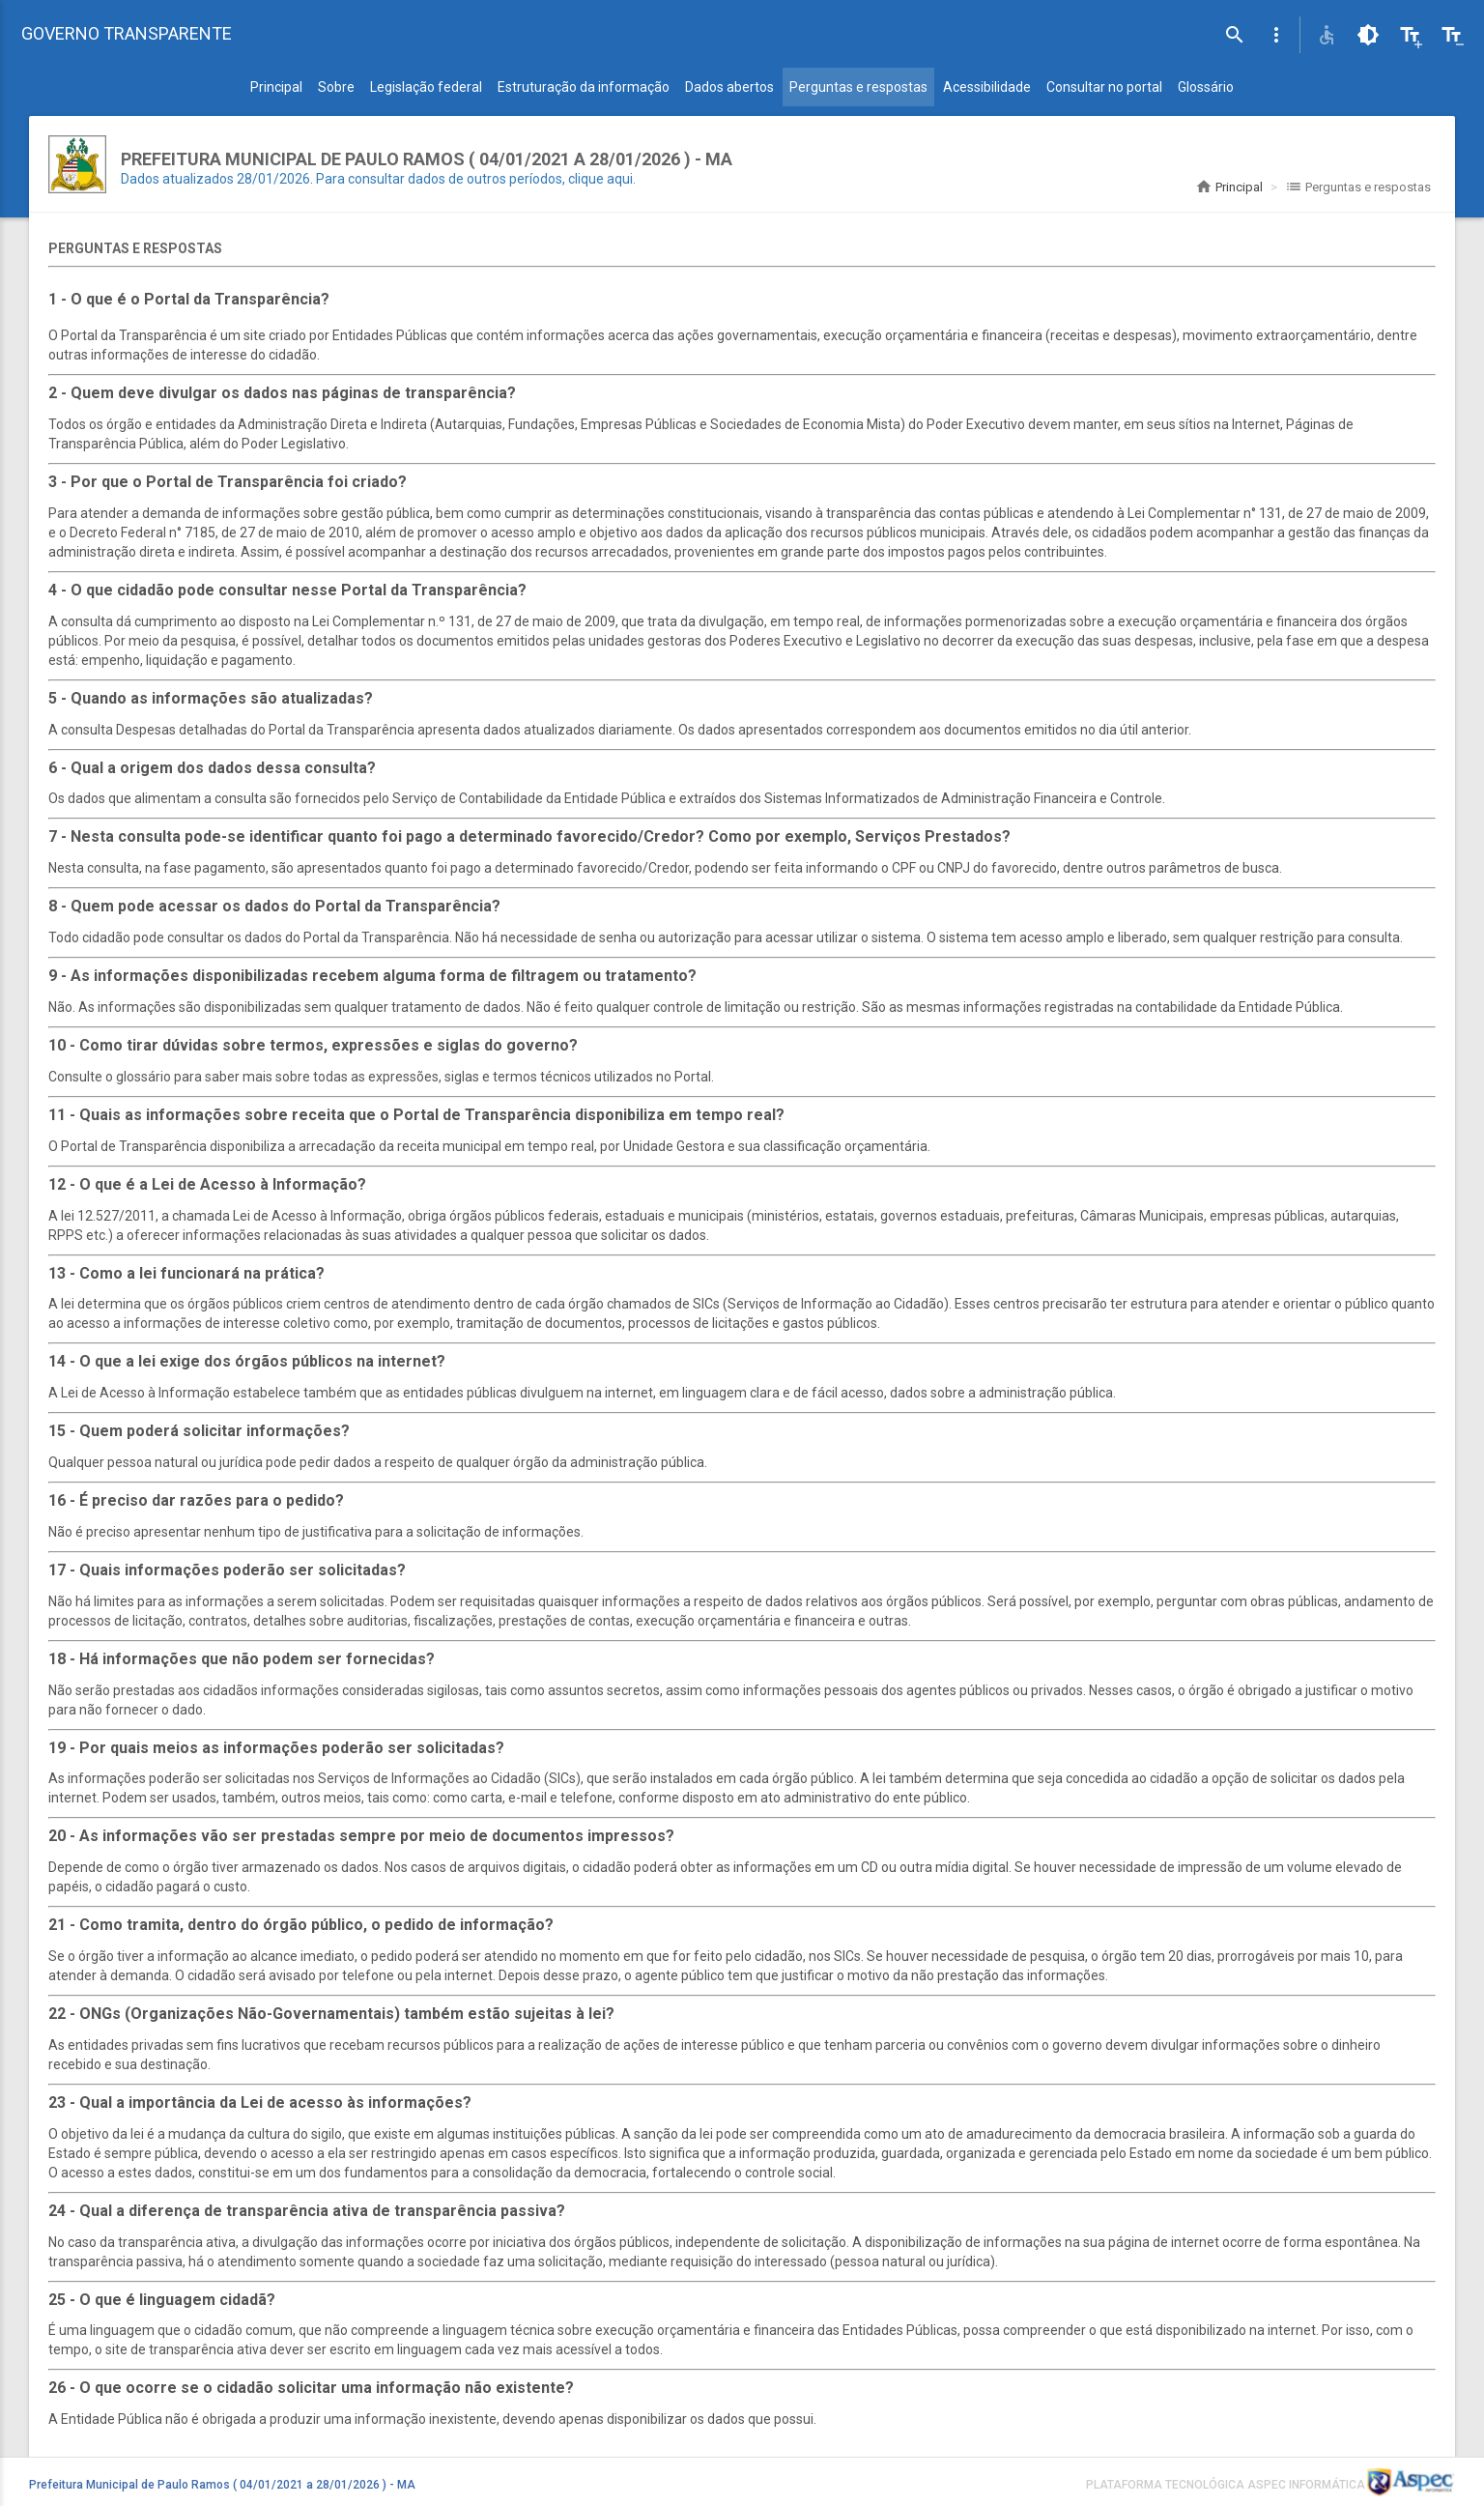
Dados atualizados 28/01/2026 (215, 179)
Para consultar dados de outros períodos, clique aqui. (476, 179)
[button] (1276, 34)
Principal (1229, 187)
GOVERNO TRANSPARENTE (126, 33)
